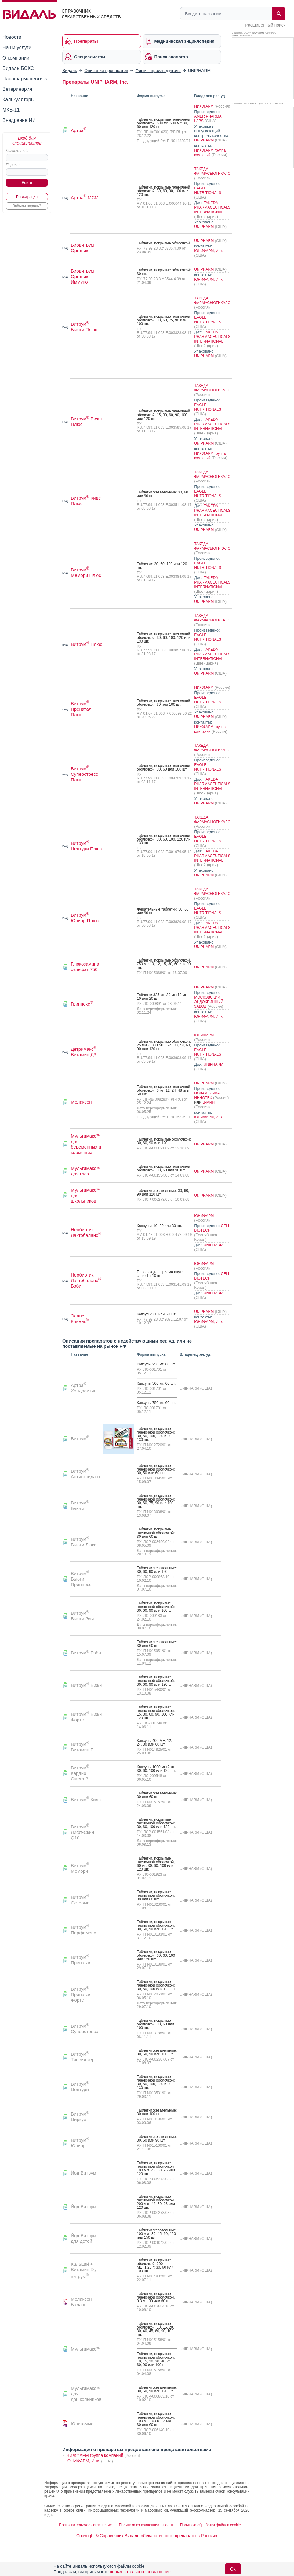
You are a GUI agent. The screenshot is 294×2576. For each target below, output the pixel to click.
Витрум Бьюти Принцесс (81, 1579)
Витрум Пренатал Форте (81, 1994)
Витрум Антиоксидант (85, 1473)
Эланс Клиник (80, 1318)
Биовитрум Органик (82, 247)
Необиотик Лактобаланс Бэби (86, 1280)
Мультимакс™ (86, 2348)
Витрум (80, 1438)
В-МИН (209, 1102)
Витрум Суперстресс (84, 2028)
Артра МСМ (85, 197)
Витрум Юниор (80, 2143)
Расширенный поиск (265, 25)
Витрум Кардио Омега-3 (80, 1773)
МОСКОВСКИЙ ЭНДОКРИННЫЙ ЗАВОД (208, 1002)
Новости (11, 37)
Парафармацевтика (25, 78)
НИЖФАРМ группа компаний (210, 152)
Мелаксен (81, 1102)
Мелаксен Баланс (81, 2301)
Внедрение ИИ (19, 120)
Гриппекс (82, 1003)
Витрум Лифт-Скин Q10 (82, 1832)
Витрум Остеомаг (81, 1900)
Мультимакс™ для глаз (86, 1171)
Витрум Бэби (86, 1652)
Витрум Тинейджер (82, 2056)
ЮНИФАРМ (204, 1035)
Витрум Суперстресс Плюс (84, 774)
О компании (15, 57)
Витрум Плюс (86, 644)
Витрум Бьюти (80, 1505)
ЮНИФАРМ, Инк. (208, 251)
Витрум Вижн (86, 1685)
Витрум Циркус (80, 2116)
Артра (78, 130)
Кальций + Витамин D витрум (83, 2270)
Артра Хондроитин (83, 1388)
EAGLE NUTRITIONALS (207, 190)
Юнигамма (82, 2423)
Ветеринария (17, 89)
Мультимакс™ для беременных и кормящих (86, 1144)
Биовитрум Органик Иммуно (82, 276)
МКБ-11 (11, 109)
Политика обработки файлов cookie (210, 2525)
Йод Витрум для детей (83, 2238)
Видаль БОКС (18, 68)
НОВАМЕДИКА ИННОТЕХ (207, 1095)
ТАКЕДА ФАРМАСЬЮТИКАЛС (212, 171)
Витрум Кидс (86, 1799)
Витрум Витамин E (82, 1747)
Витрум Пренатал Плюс (81, 709)
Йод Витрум (83, 2172)
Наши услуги (16, 47)
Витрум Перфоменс (83, 1930)
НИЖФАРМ (204, 106)
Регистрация (27, 197)
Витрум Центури (80, 2086)
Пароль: (13, 165)
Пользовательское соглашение (85, 2525)
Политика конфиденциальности (146, 2525)
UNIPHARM (204, 140)
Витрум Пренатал (81, 1960)
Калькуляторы (18, 99)
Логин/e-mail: (17, 150)
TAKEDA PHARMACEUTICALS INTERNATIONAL (212, 207)
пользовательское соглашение (140, 2571)
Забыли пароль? (27, 206)
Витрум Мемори (80, 1868)
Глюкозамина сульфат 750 (85, 966)
